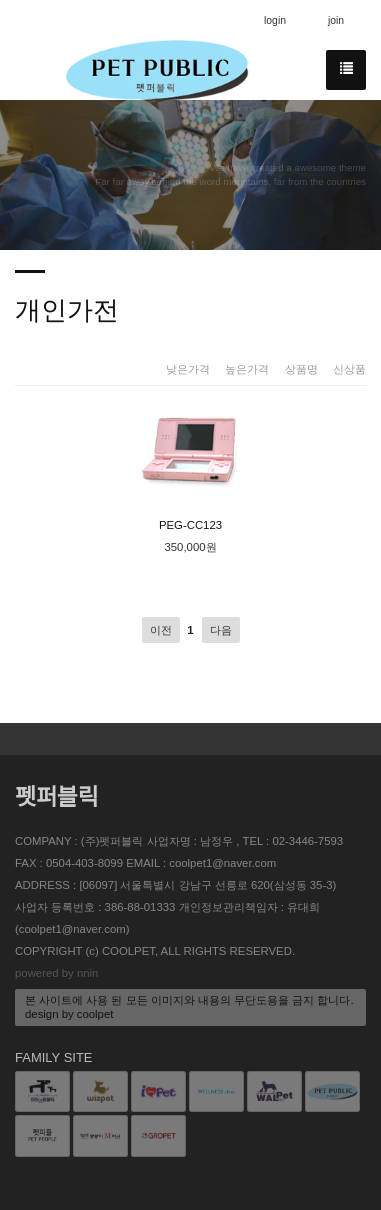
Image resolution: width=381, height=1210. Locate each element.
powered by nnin (56, 973)
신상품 (349, 369)
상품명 (301, 369)
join (336, 20)
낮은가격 (188, 369)
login (275, 20)
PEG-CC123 (191, 466)
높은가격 (247, 369)
